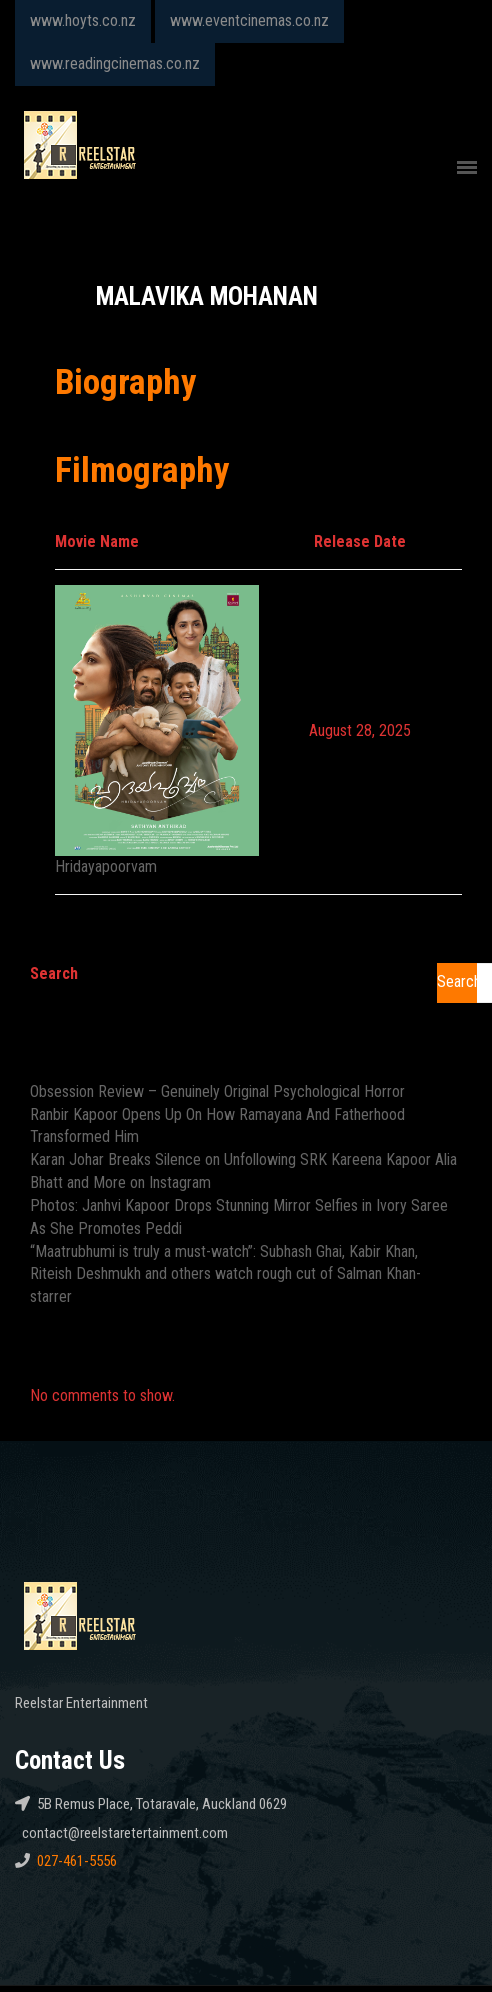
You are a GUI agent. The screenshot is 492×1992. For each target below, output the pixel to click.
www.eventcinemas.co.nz (249, 20)
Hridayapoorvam (106, 866)
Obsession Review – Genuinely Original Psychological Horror (217, 1091)
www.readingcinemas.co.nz (115, 63)
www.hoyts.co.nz (83, 20)
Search (54, 973)
